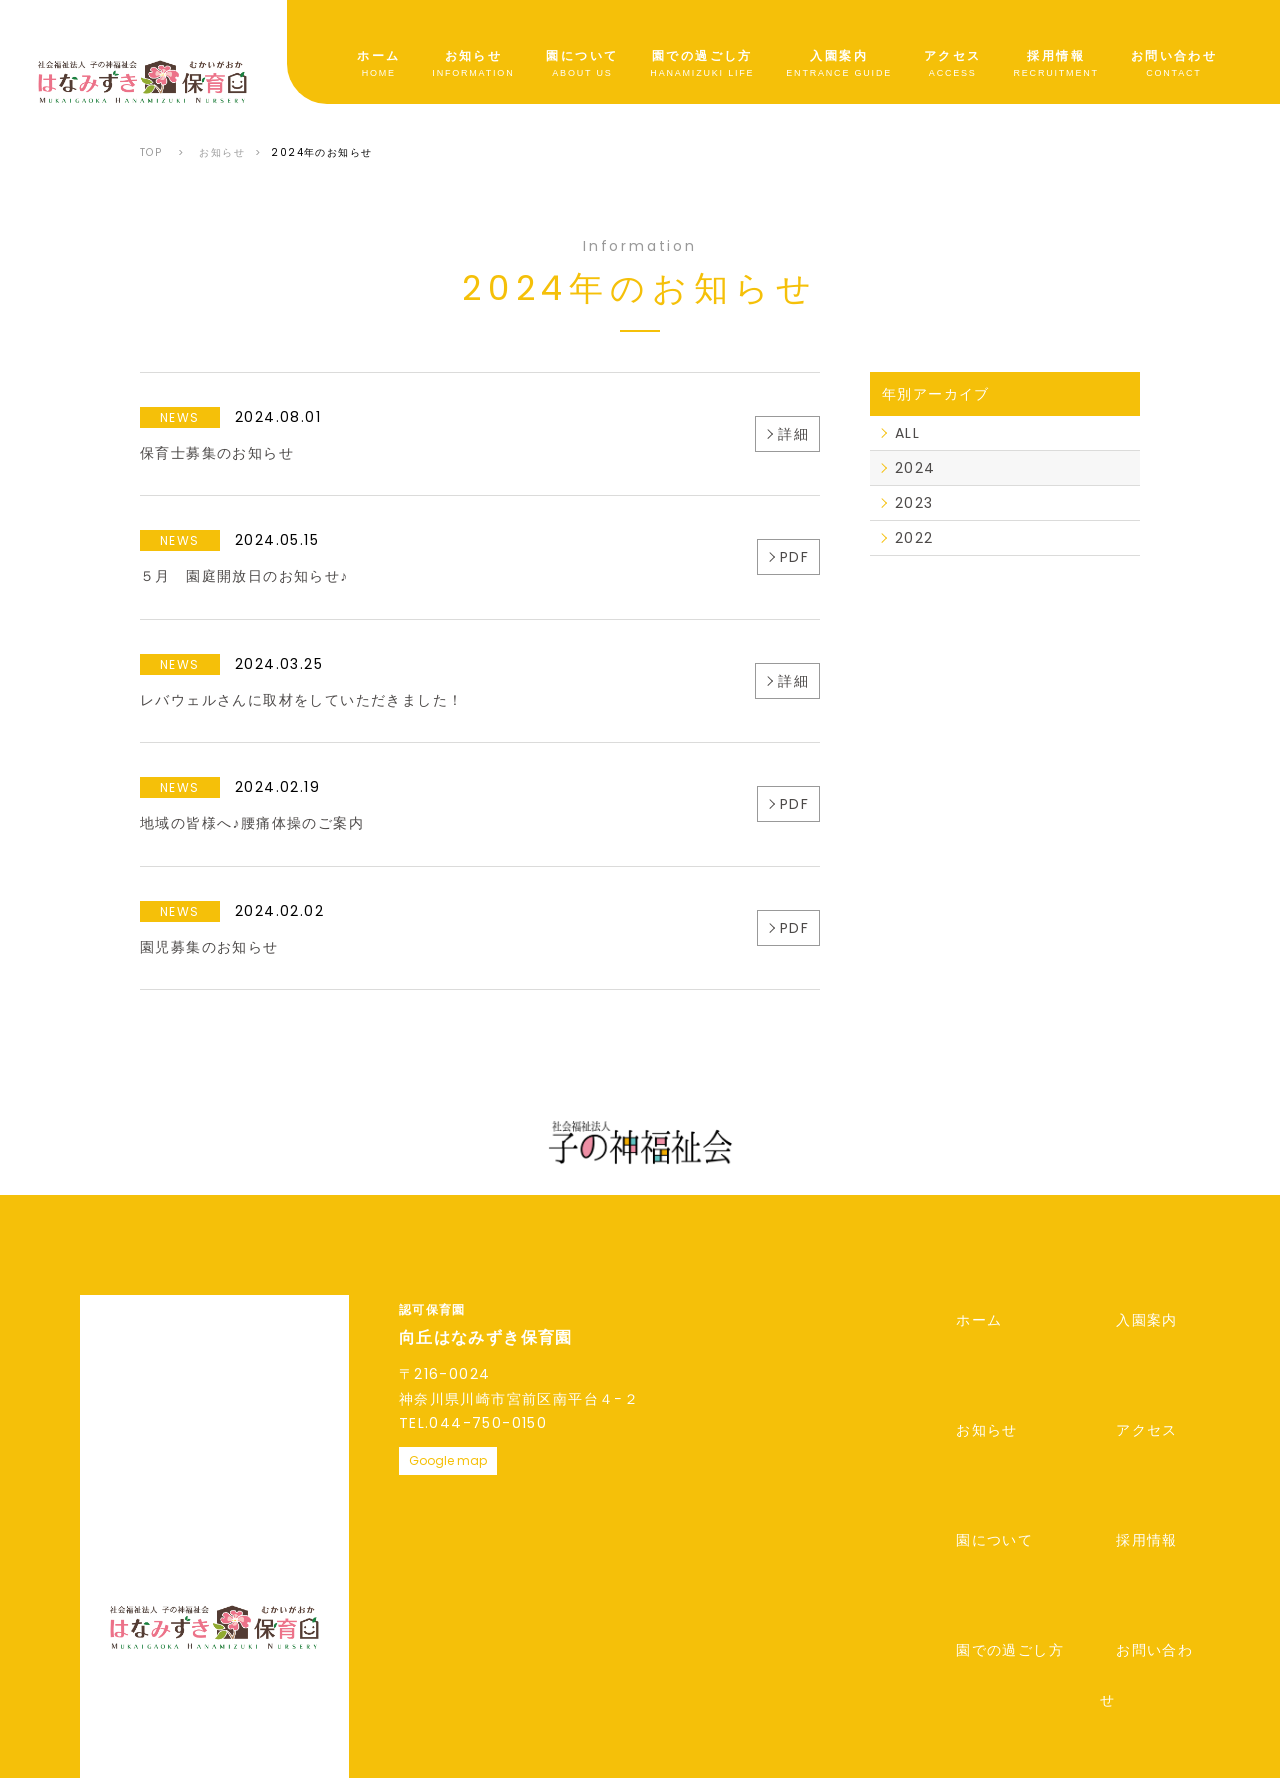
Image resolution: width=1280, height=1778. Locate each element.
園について (582, 57)
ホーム (378, 57)
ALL (907, 433)
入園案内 (839, 57)
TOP (151, 152)
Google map (448, 1460)
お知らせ (474, 57)
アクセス (953, 57)
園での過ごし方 (702, 57)
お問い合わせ (1174, 57)
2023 (914, 503)
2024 (915, 468)
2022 (914, 538)
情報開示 (311, 1640)
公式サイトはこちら (1012, 1641)
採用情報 (1056, 57)
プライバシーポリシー (157, 1640)
